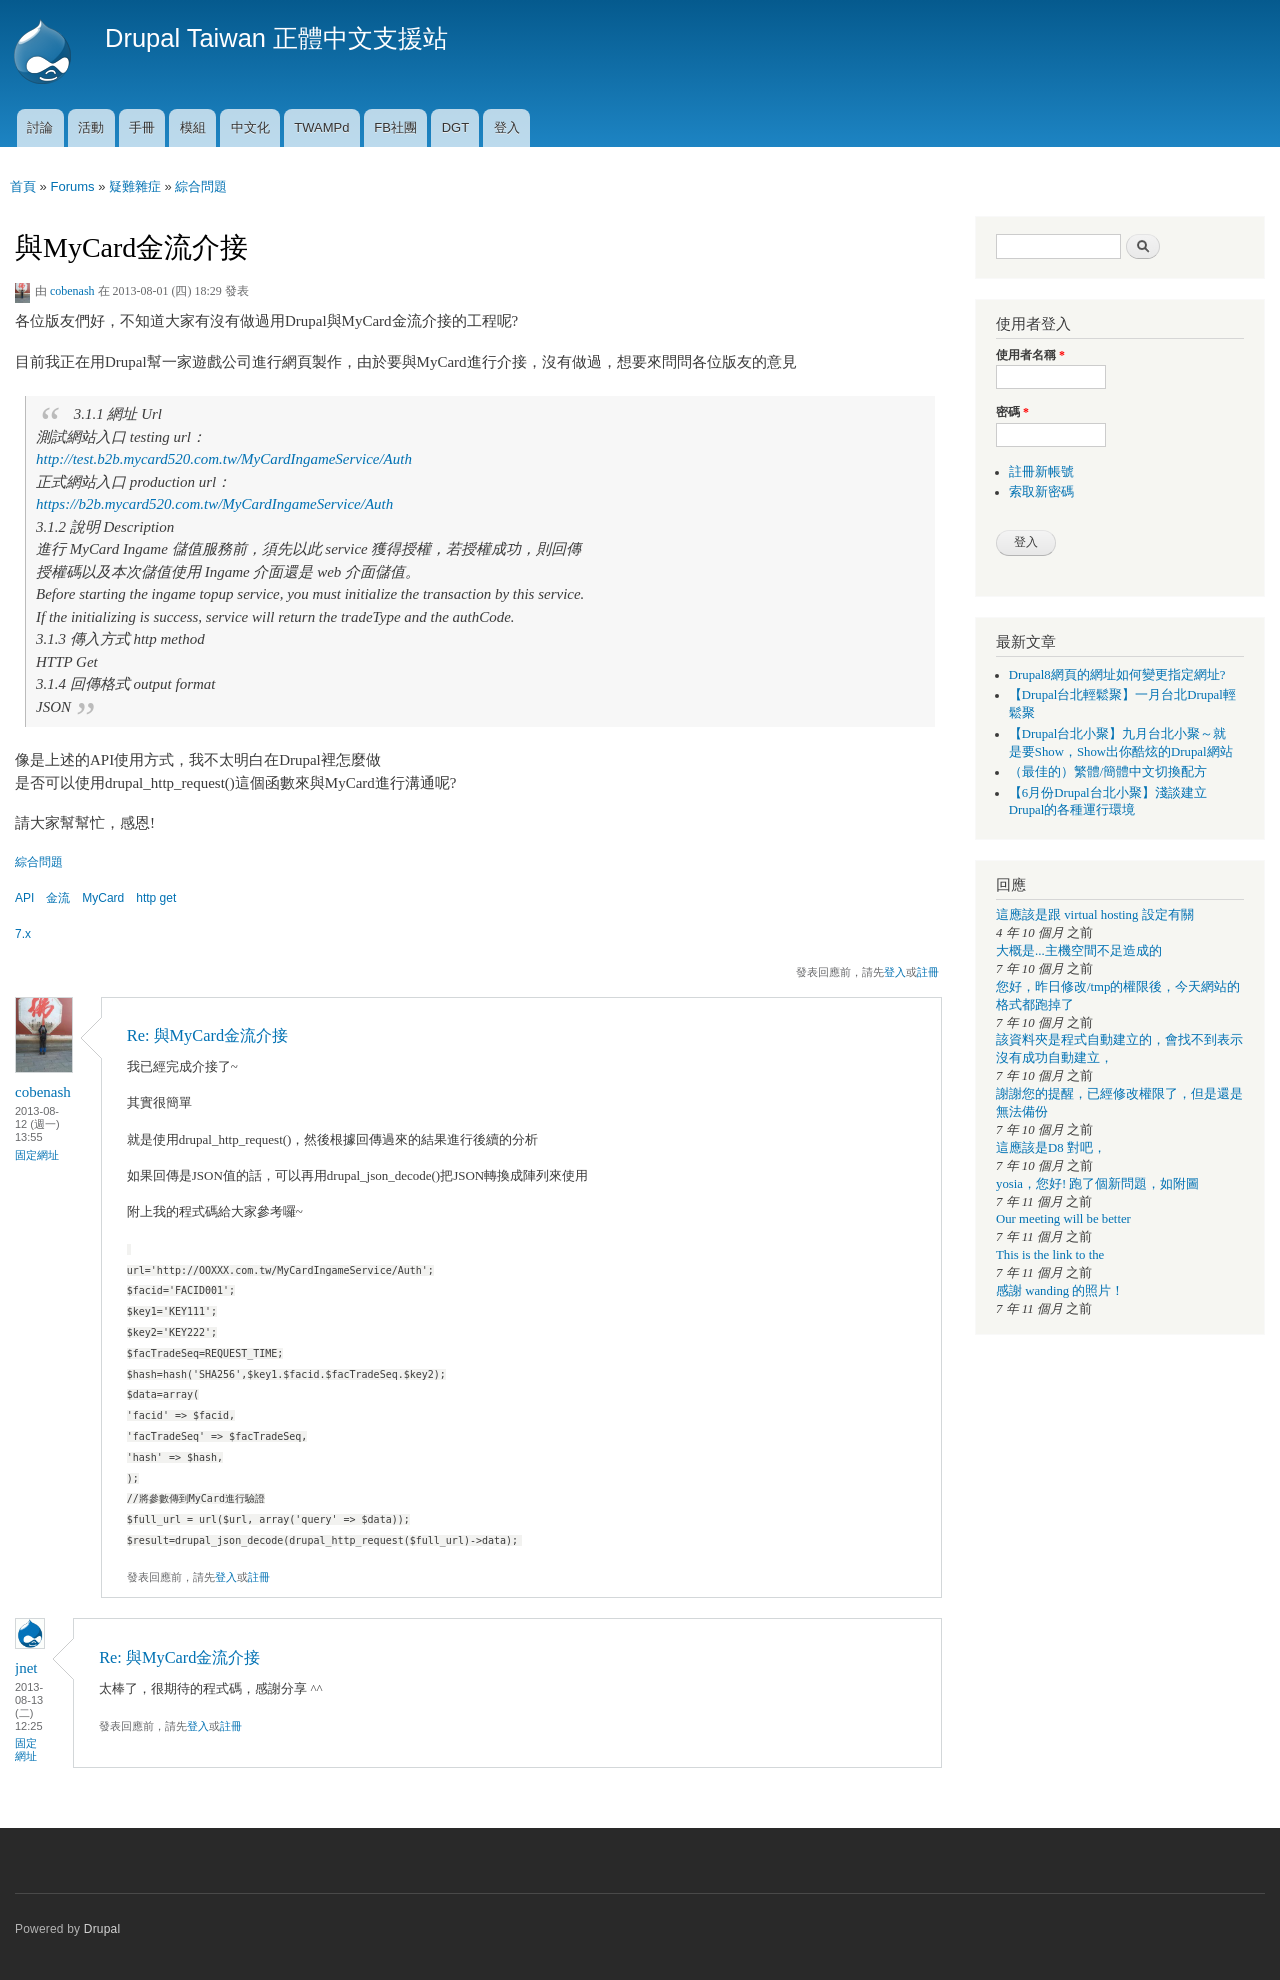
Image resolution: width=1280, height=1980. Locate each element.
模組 (193, 127)
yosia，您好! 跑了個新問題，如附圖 (1097, 1184)
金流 (58, 898)
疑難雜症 (135, 186)
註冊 (928, 972)
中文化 (250, 127)
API (24, 898)
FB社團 (395, 127)
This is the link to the (1050, 1255)
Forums (72, 186)
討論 (40, 127)
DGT (455, 127)
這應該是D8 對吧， (1051, 1148)
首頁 (23, 186)
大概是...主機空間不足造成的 (1079, 951)
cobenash (72, 291)
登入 (507, 127)
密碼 (1012, 412)
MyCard (103, 898)
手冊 (142, 127)
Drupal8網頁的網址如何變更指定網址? (1117, 675)
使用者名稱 (1030, 355)
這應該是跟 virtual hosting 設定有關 (1095, 915)
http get (156, 898)
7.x (23, 934)
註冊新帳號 (1041, 472)
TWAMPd (321, 127)
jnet (26, 1668)
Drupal (102, 1929)
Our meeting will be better (1063, 1219)
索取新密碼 (1041, 492)
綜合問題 (201, 186)
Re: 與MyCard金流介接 (207, 1035)
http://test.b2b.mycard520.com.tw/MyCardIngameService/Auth (224, 459)
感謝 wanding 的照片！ (1060, 1291)
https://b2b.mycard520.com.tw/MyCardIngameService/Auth (214, 504)
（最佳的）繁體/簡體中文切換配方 (1108, 772)
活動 (91, 127)
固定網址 (37, 1155)
